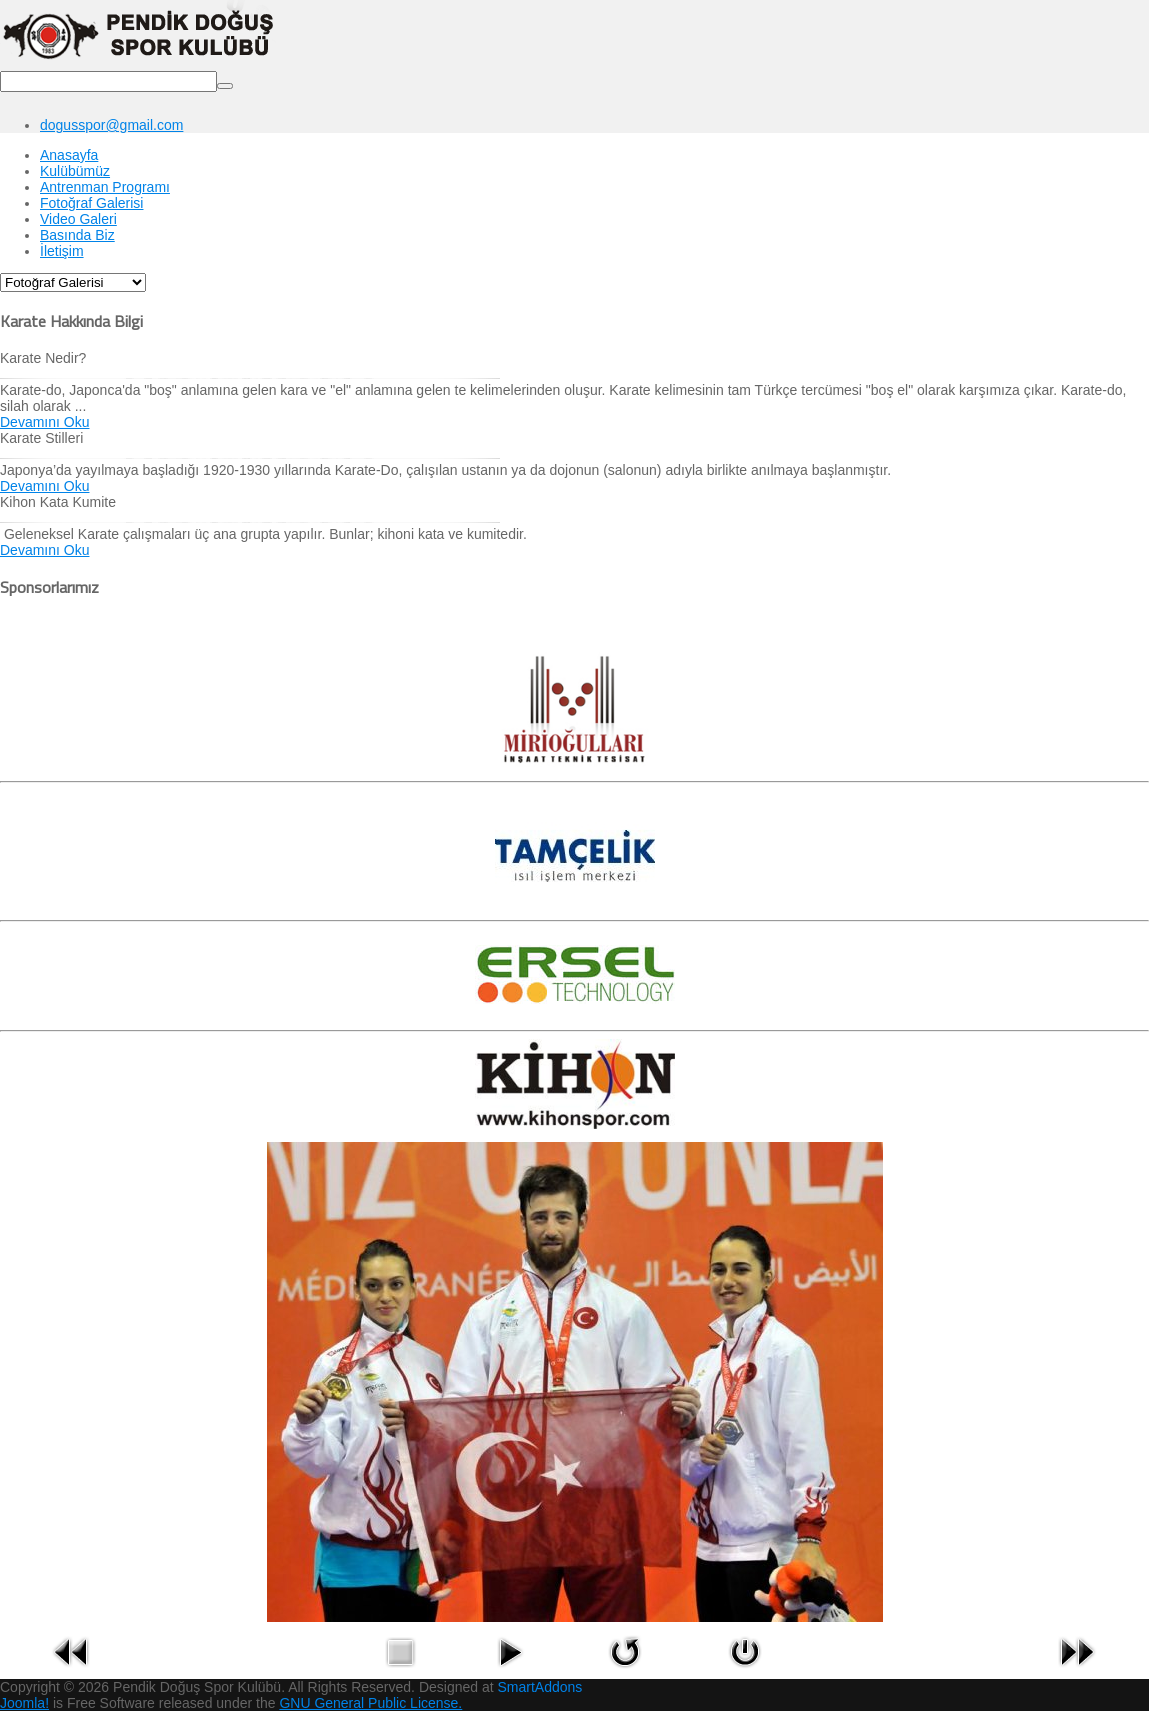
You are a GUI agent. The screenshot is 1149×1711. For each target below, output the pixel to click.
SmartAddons (540, 1687)
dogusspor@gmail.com (111, 125)
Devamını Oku (44, 422)
